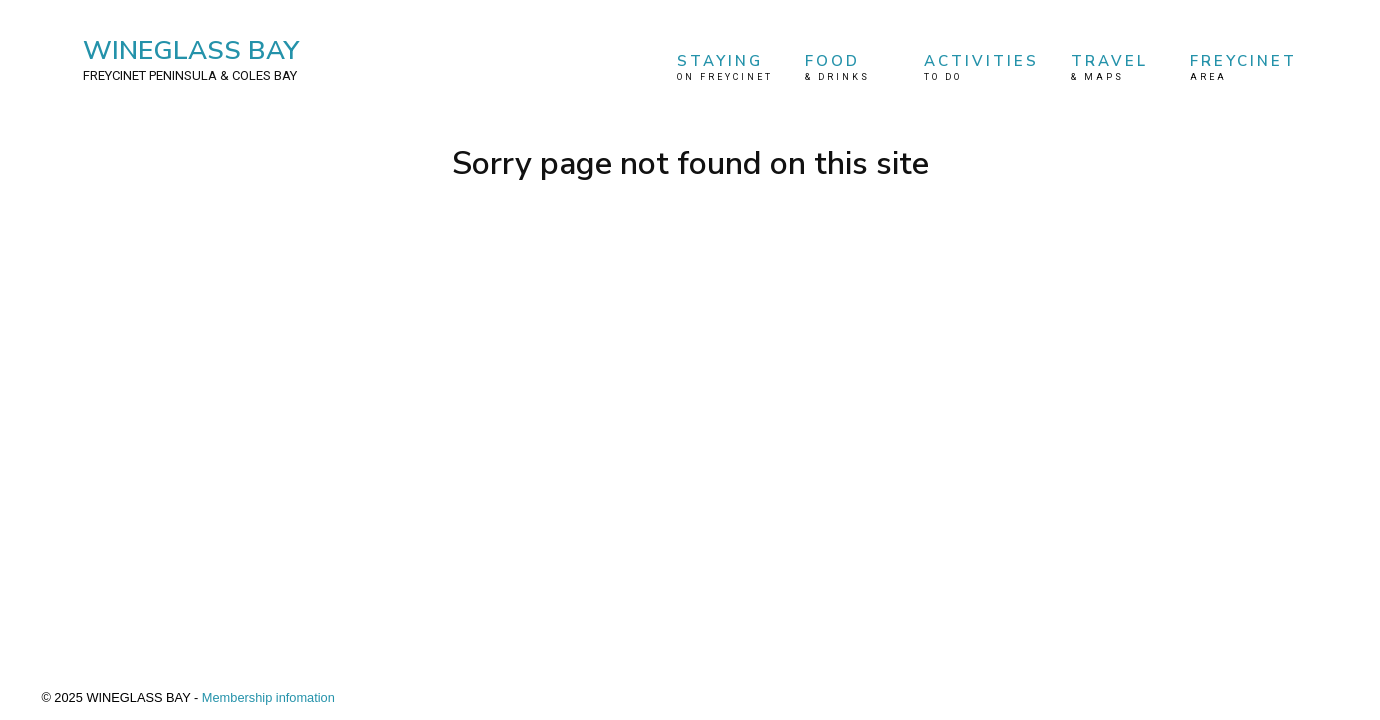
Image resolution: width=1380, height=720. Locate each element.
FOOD (849, 67)
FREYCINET (1243, 67)
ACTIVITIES (981, 67)
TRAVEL (1115, 67)
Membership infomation (268, 697)
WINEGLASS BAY (191, 59)
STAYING (725, 67)
